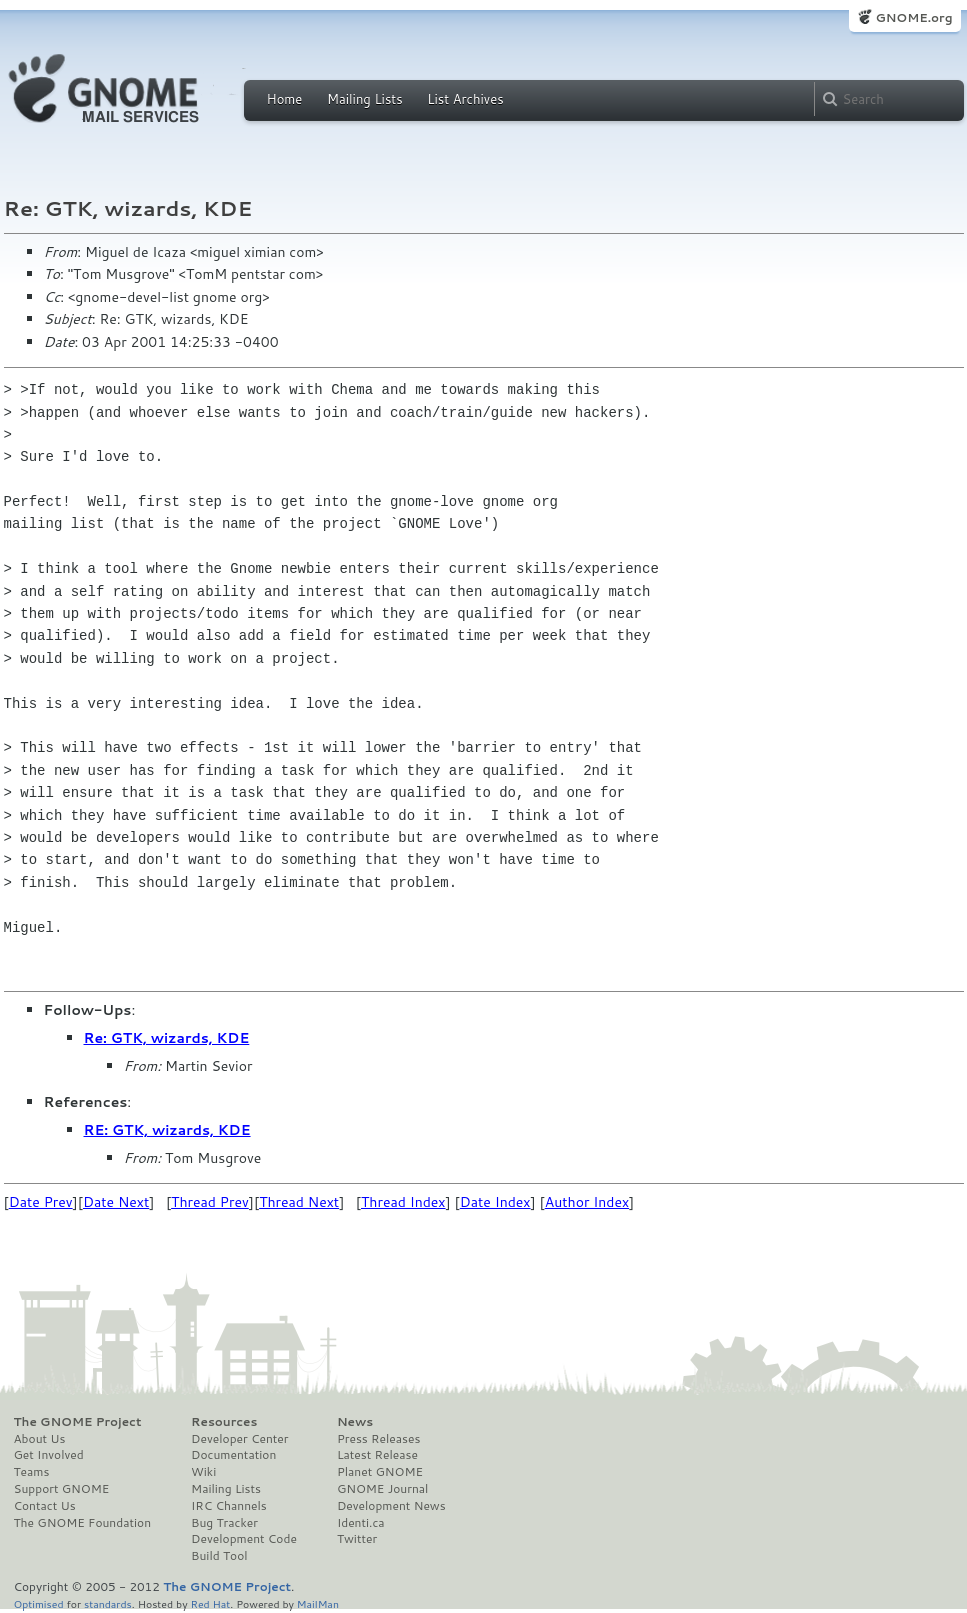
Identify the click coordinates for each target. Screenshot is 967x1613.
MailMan (318, 1603)
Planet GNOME (380, 1472)
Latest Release (377, 1455)
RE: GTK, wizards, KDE (167, 1130)
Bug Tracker (224, 1523)
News (355, 1422)
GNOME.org (913, 17)
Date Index (495, 1202)
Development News (391, 1506)
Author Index (587, 1202)
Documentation (233, 1455)
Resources (224, 1422)
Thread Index (403, 1202)
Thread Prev (210, 1202)
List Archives (465, 99)
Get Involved (49, 1455)
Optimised (39, 1603)
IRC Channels (229, 1506)
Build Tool (219, 1556)
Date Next (116, 1202)
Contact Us (45, 1506)
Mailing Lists (365, 99)
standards (108, 1603)
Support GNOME (62, 1489)
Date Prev (41, 1202)
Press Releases (378, 1439)
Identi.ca (361, 1523)
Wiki (203, 1472)
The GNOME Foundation (83, 1523)
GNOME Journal (383, 1489)
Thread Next (299, 1202)
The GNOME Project (78, 1422)
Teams (32, 1472)
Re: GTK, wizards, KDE (167, 1038)
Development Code (244, 1539)
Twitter (357, 1539)
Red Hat (210, 1603)
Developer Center (239, 1439)
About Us (40, 1439)
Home (285, 99)
